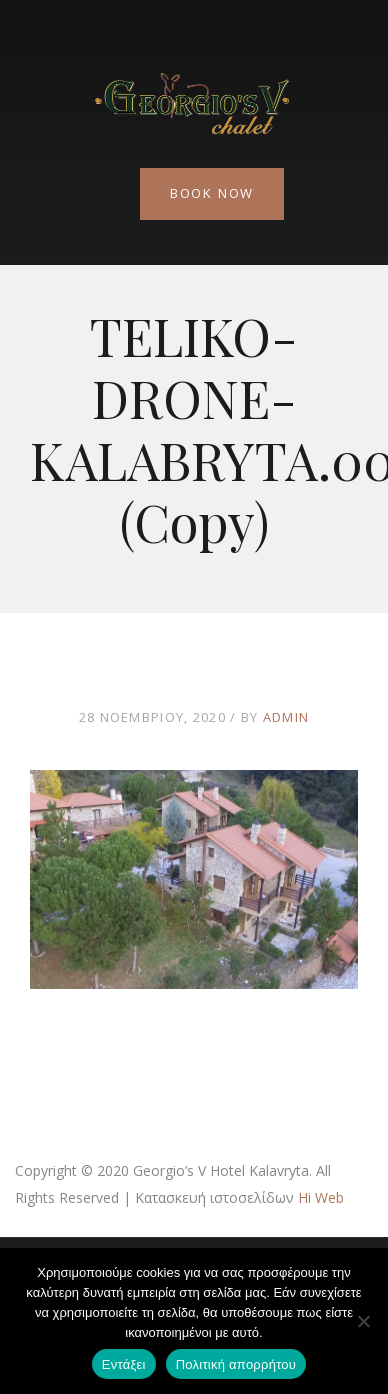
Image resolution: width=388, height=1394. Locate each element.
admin (286, 717)
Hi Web (321, 1197)
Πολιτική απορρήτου (236, 1364)
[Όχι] (363, 1321)
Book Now (212, 193)
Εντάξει (124, 1364)
